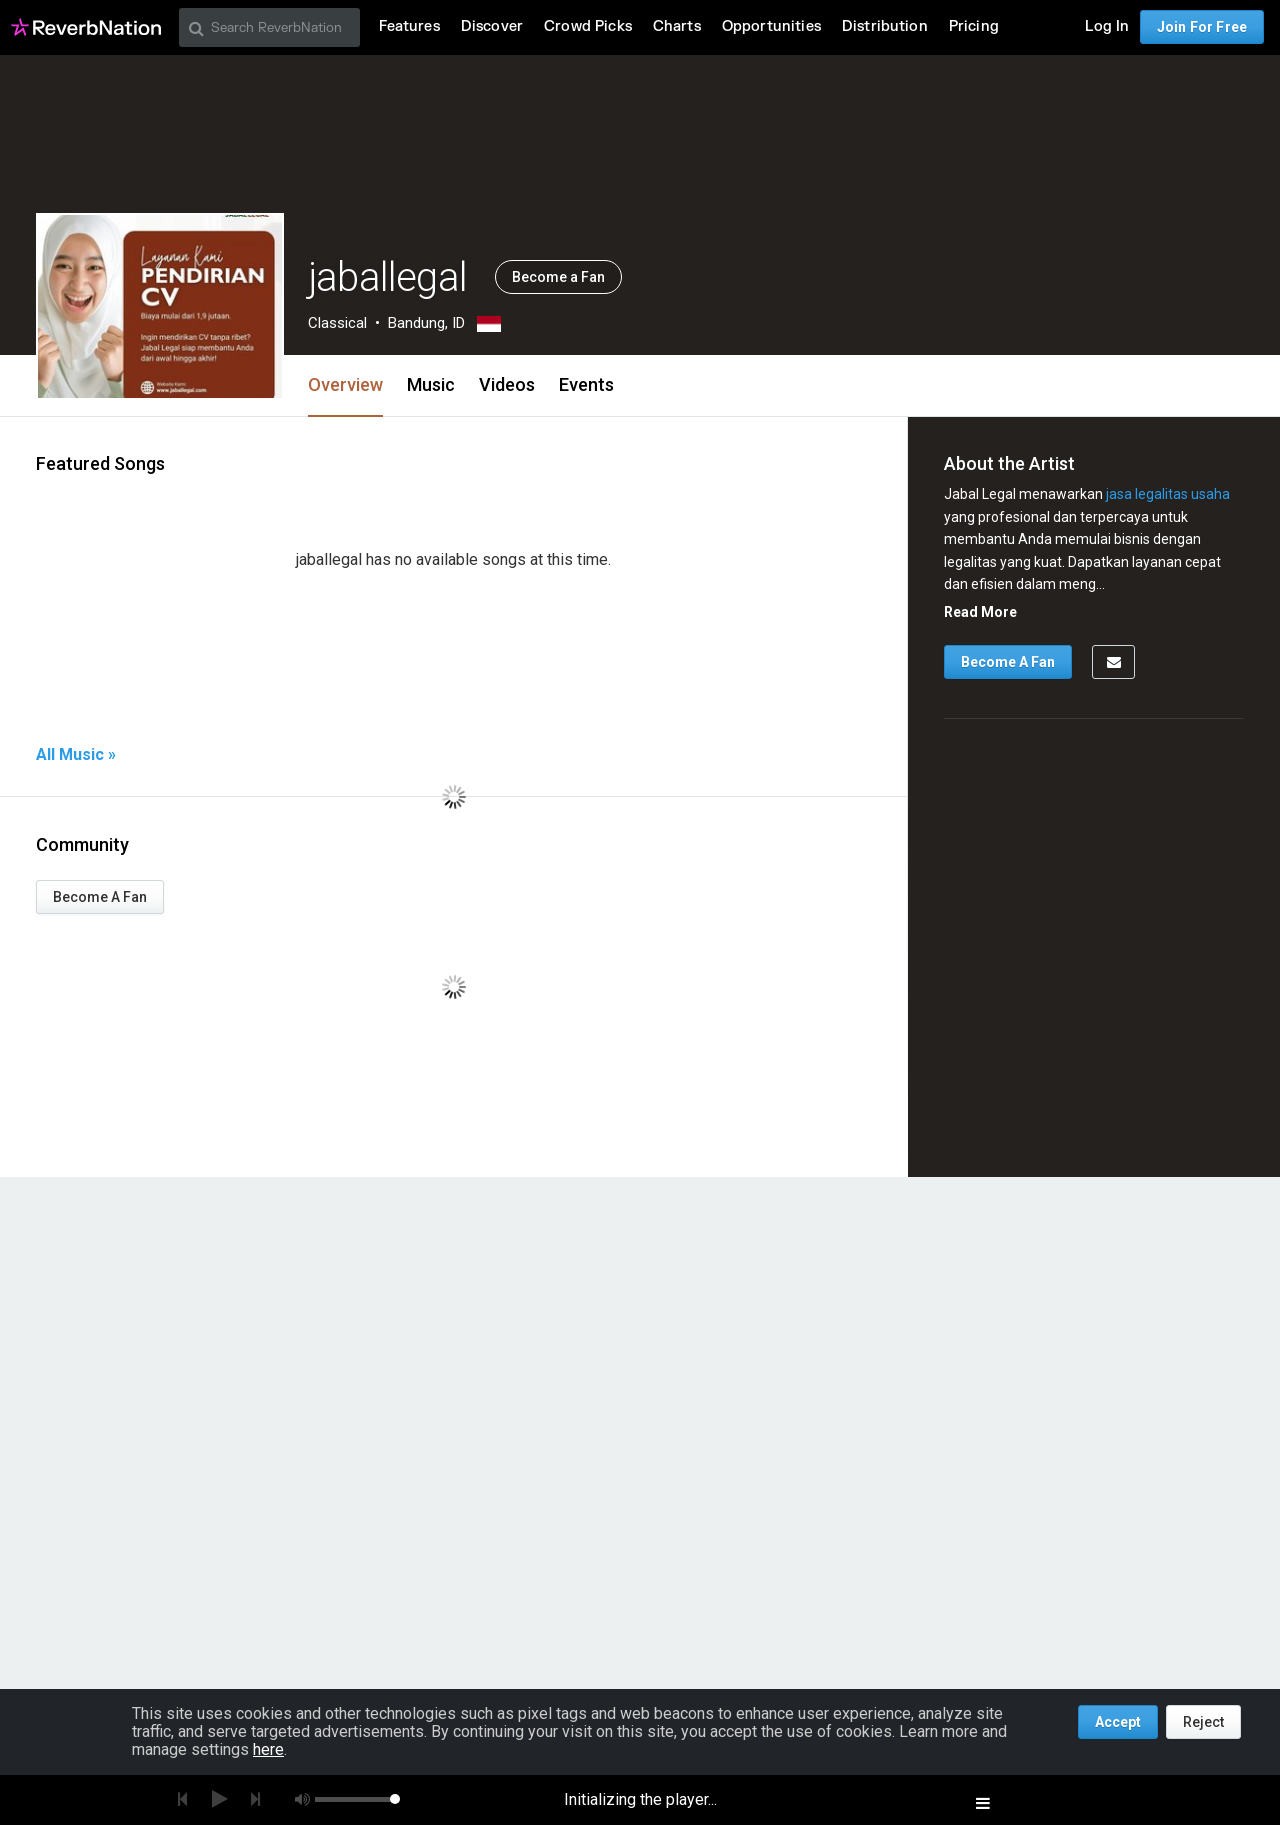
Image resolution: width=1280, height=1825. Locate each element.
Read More (980, 612)
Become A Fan (100, 897)
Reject (1203, 1722)
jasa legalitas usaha (1168, 494)
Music (431, 384)
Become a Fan (558, 277)
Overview (345, 384)
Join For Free (1202, 27)
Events (586, 384)
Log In (1107, 26)
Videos (507, 384)
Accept (1118, 1722)
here (268, 1749)
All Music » (76, 755)
